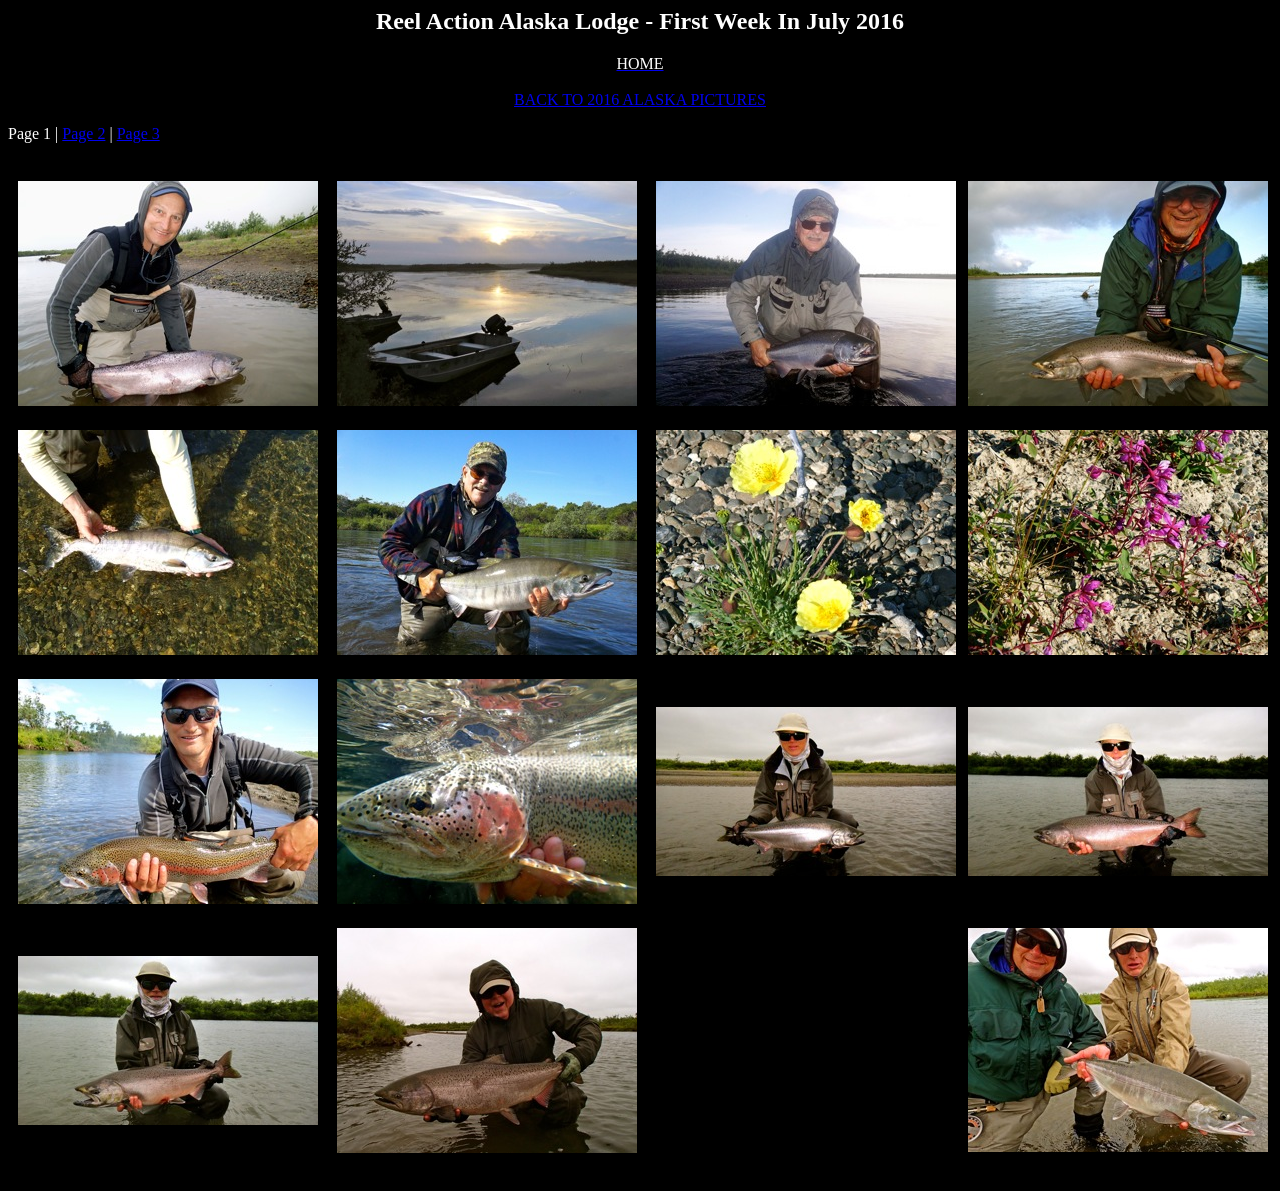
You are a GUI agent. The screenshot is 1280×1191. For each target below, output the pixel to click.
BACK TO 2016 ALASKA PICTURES (640, 99)
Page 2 (83, 133)
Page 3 (138, 133)
